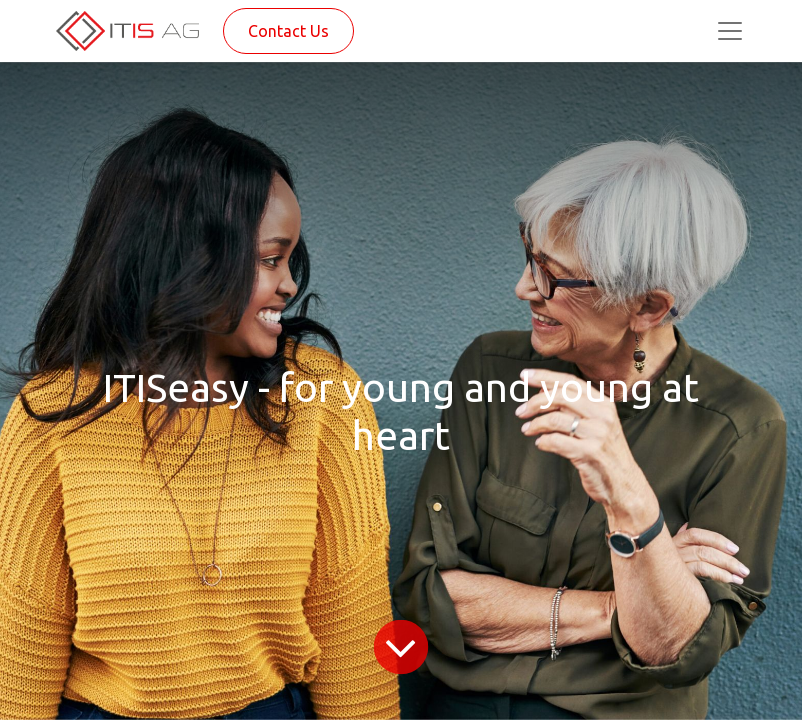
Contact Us (288, 31)
